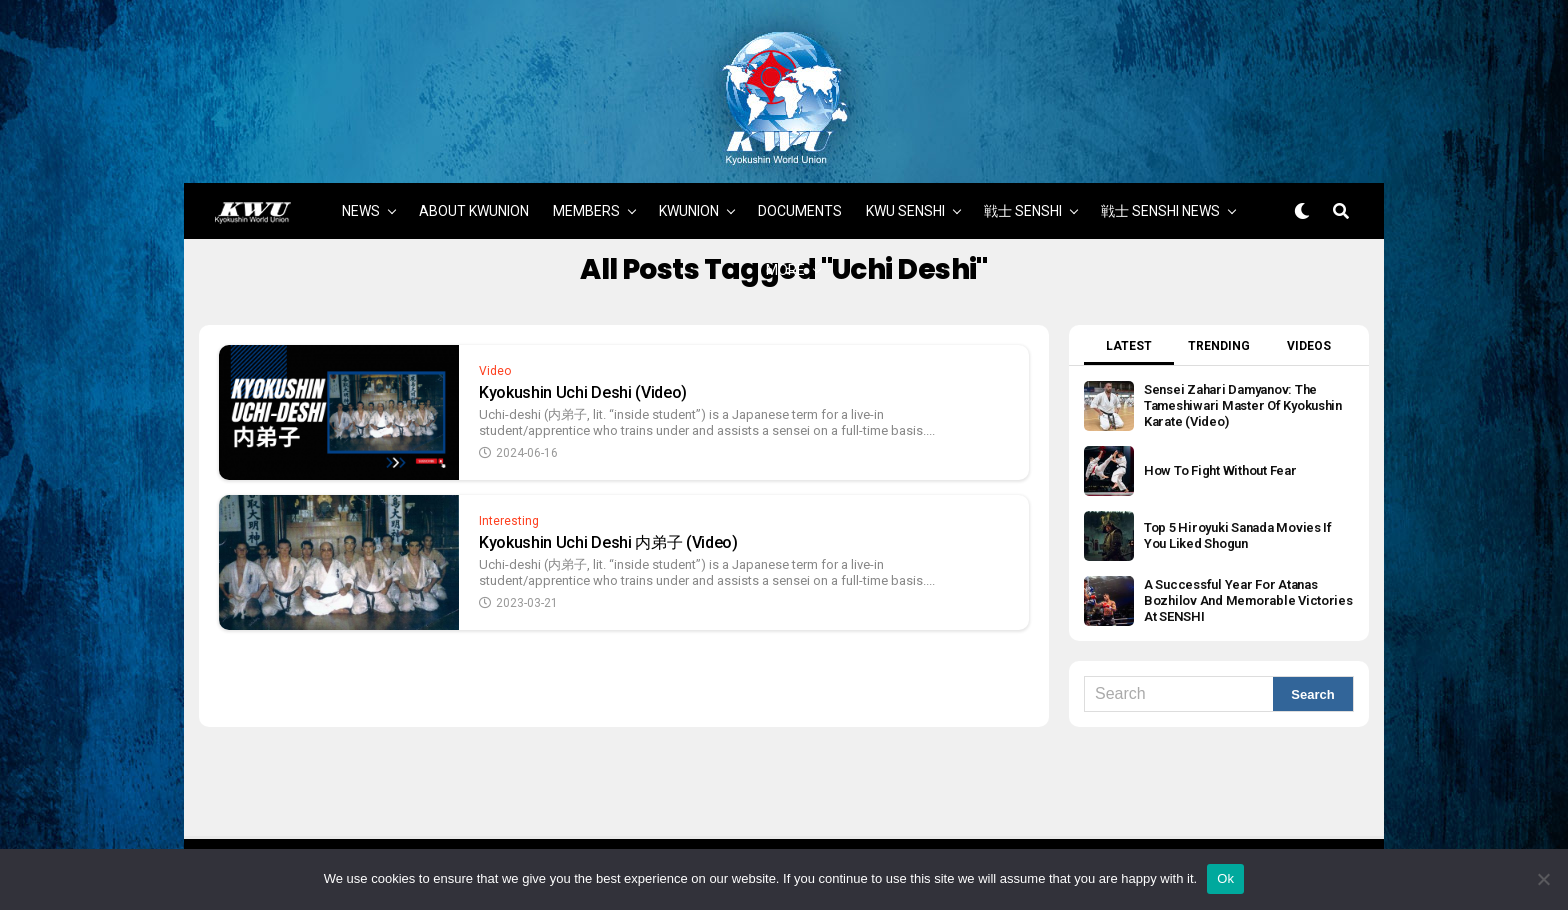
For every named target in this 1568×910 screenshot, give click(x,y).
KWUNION (689, 195)
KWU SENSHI (905, 195)
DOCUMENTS (800, 195)
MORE (785, 254)
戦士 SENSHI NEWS (1160, 195)
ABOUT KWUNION (474, 195)
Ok (1225, 878)
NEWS (361, 195)
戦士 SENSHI (1023, 195)
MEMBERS (586, 195)
